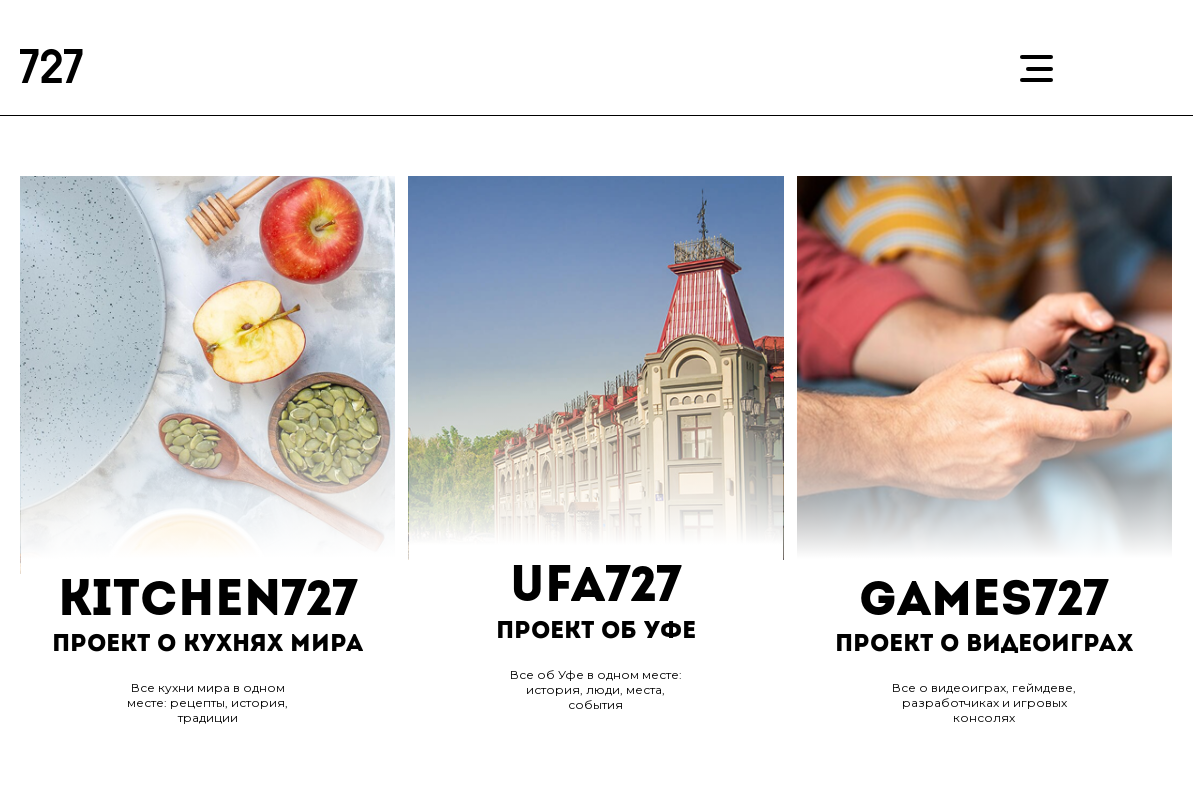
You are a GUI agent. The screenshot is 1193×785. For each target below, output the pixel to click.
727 (52, 71)
